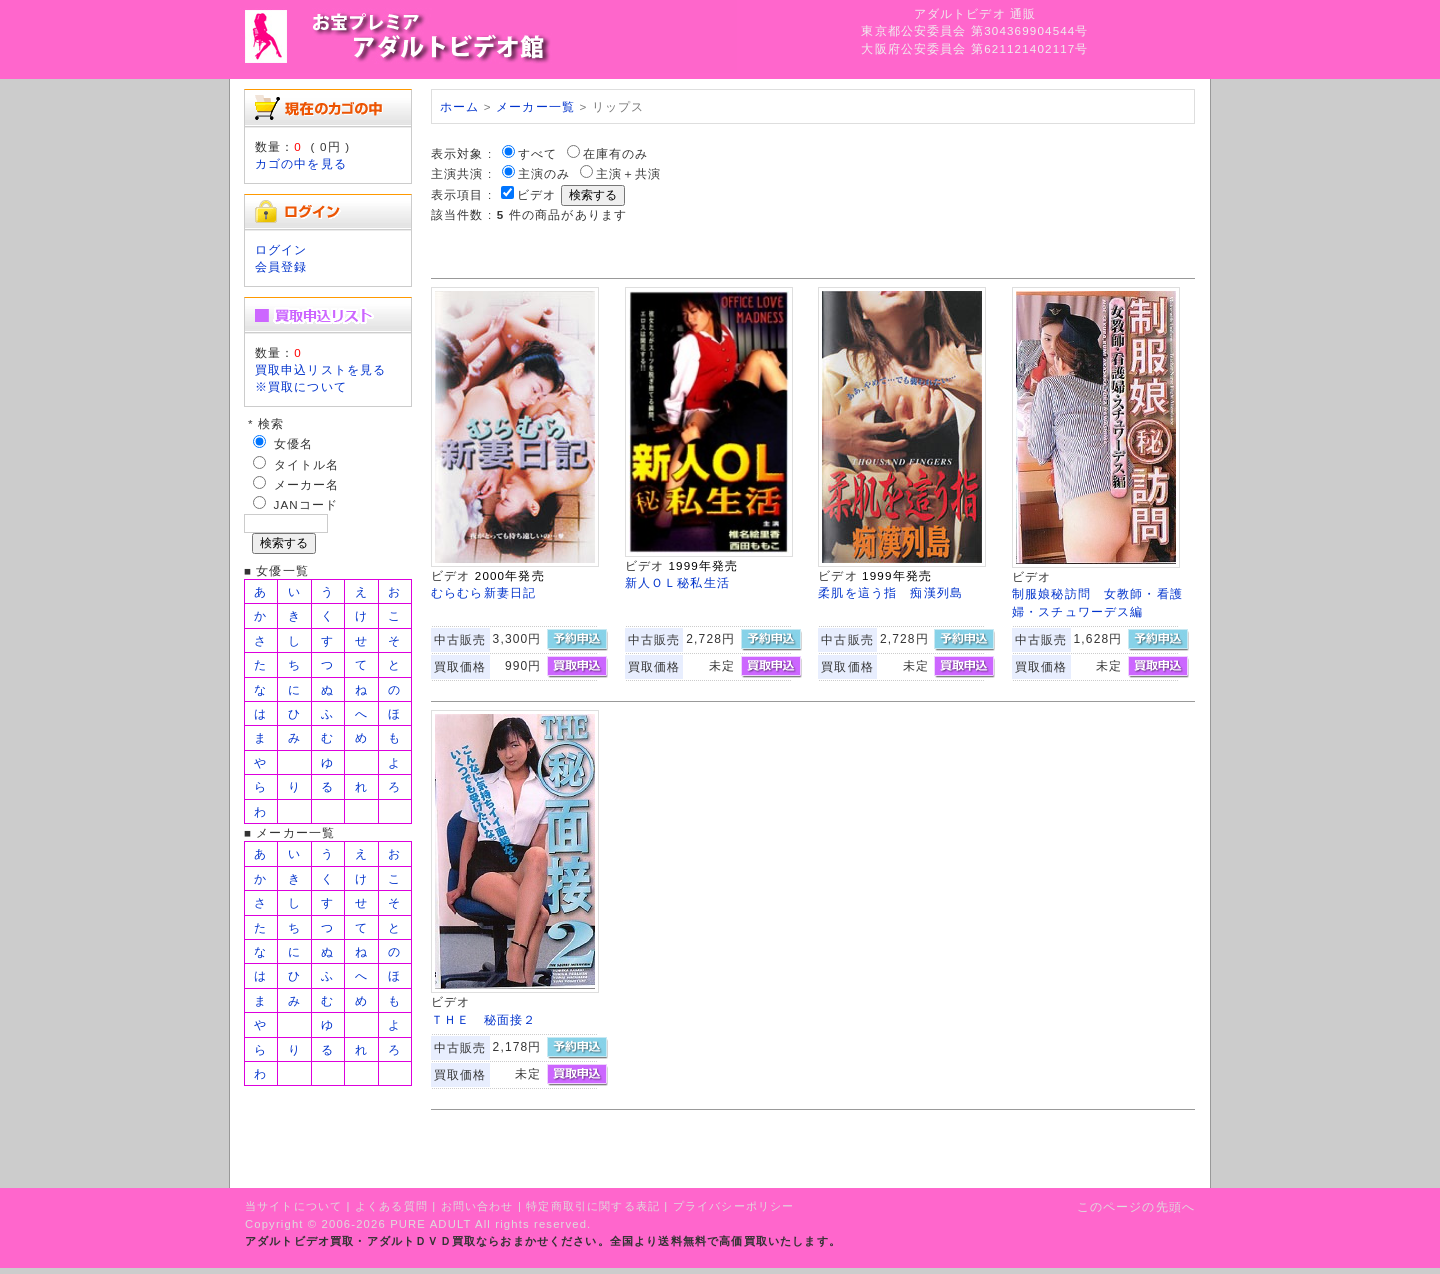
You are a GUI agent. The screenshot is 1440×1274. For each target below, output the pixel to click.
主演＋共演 (629, 173)
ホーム (459, 106)
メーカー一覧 (535, 106)
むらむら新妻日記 (483, 592)
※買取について (301, 386)
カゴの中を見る (301, 163)
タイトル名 (307, 464)
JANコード (306, 504)
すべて (537, 153)
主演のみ (544, 173)
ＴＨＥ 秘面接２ (483, 1019)
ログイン (281, 249)
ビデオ (536, 194)
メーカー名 (307, 484)
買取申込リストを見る (321, 369)
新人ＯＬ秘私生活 (677, 582)
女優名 (293, 443)
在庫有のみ (616, 153)
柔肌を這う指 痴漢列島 (890, 592)
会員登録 (281, 266)
